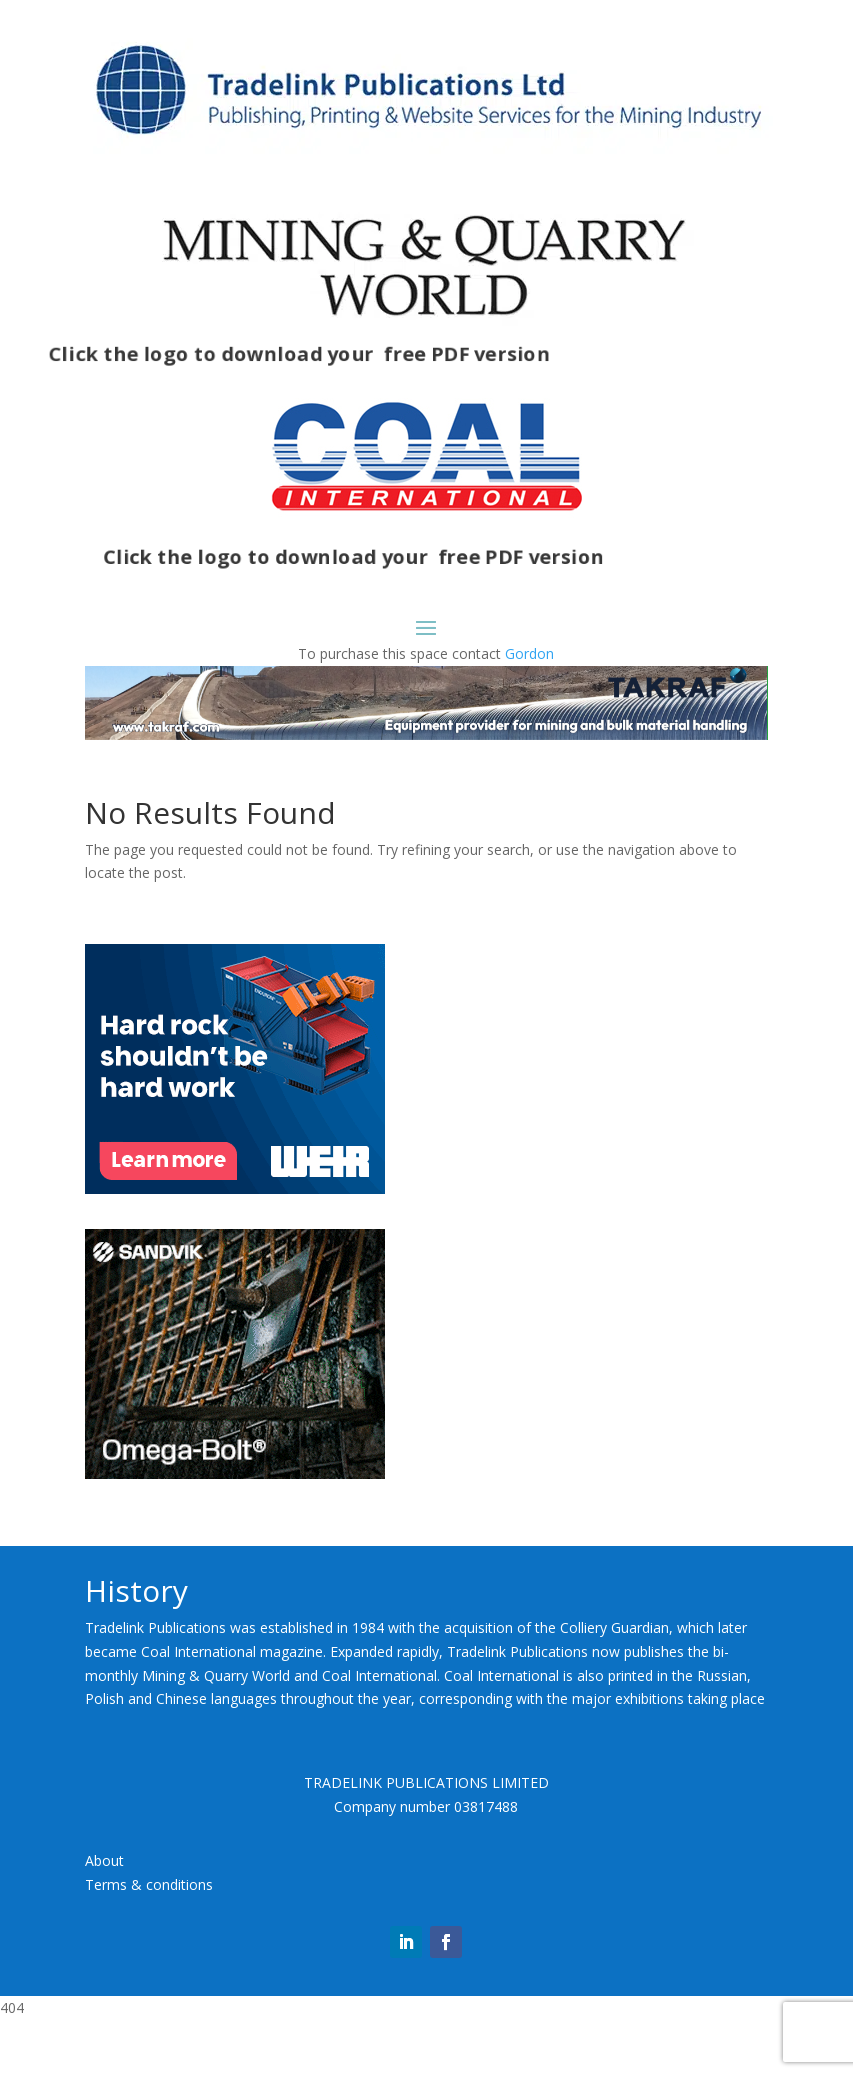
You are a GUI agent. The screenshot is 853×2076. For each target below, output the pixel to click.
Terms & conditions (149, 1884)
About (104, 1860)
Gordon (529, 653)
